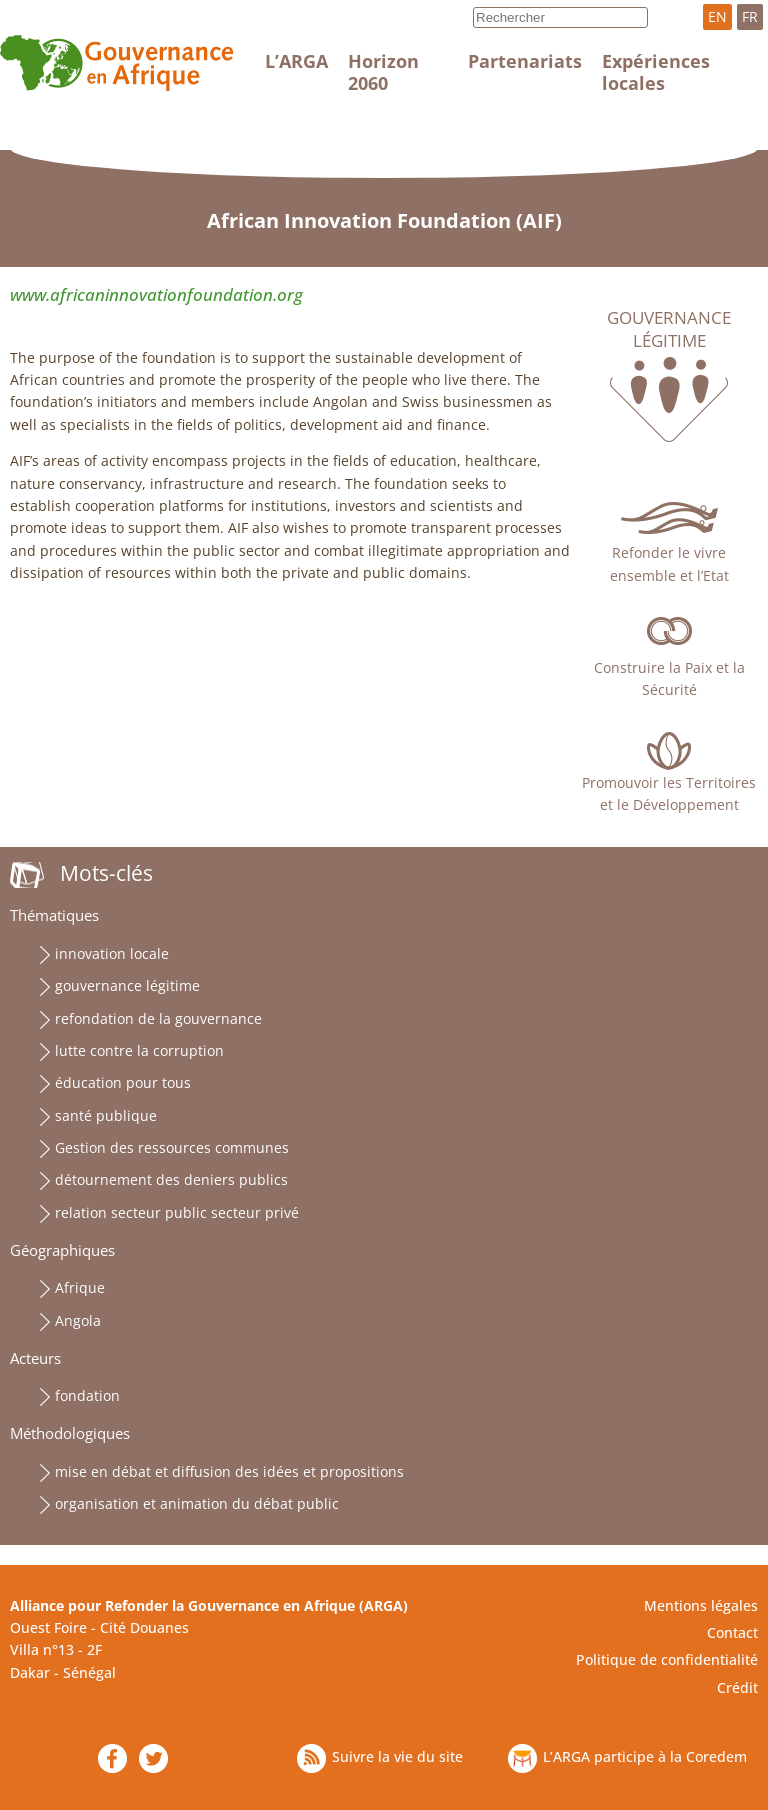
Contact (732, 1632)
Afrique (80, 1287)
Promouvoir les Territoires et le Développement (669, 793)
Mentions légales (701, 1605)
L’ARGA (296, 61)
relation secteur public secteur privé (177, 1212)
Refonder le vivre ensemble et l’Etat (669, 563)
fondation (87, 1395)
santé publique (106, 1115)
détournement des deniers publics (171, 1179)
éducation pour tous (123, 1082)
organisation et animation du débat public (197, 1503)
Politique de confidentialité (667, 1659)
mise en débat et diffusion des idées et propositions (229, 1471)
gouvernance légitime (127, 985)
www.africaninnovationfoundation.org (156, 294)
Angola (78, 1320)
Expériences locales (656, 72)
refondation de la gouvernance (158, 1018)
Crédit (737, 1687)
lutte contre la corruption (139, 1050)
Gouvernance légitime (669, 329)
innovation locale (112, 953)
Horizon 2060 (383, 72)
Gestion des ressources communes (172, 1147)
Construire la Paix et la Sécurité (669, 678)
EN (717, 16)
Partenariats (525, 61)
